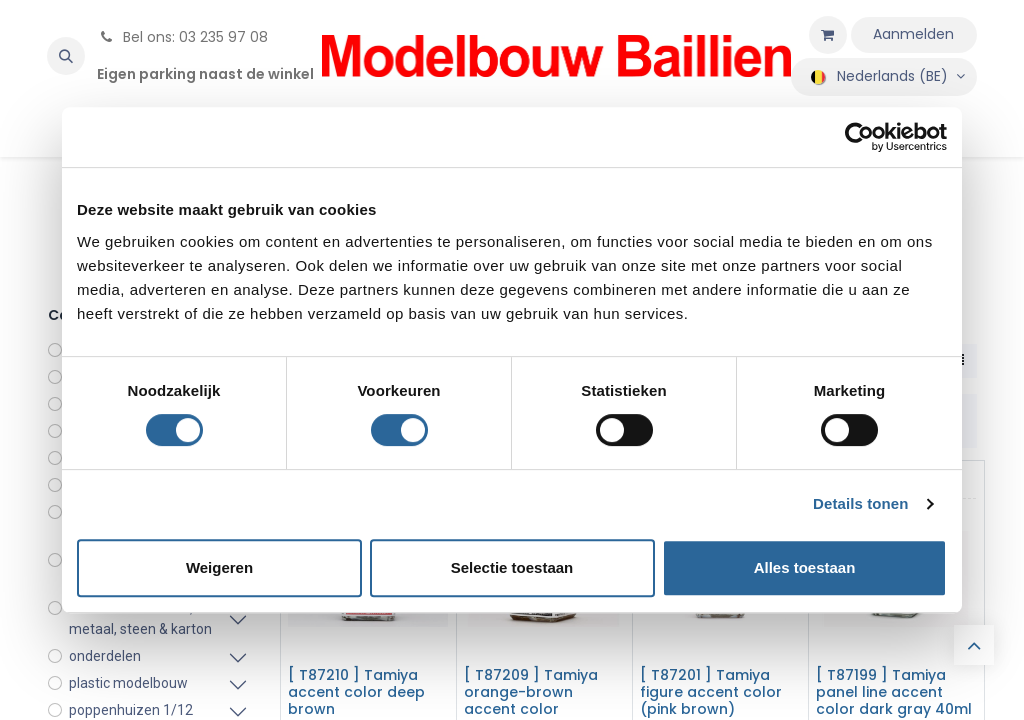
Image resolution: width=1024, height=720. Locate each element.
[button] (66, 56)
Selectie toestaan (512, 567)
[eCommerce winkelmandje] (828, 35)
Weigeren (219, 567)
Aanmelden (913, 34)
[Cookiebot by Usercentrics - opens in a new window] (859, 137)
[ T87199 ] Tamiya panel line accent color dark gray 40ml (894, 692)
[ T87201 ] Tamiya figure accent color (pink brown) (711, 692)
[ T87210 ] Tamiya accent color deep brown (356, 692)
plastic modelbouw (128, 683)
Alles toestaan (805, 567)
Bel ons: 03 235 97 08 (182, 37)
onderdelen (105, 656)
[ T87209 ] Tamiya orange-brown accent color (531, 692)
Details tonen (860, 503)
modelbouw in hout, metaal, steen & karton (140, 618)
